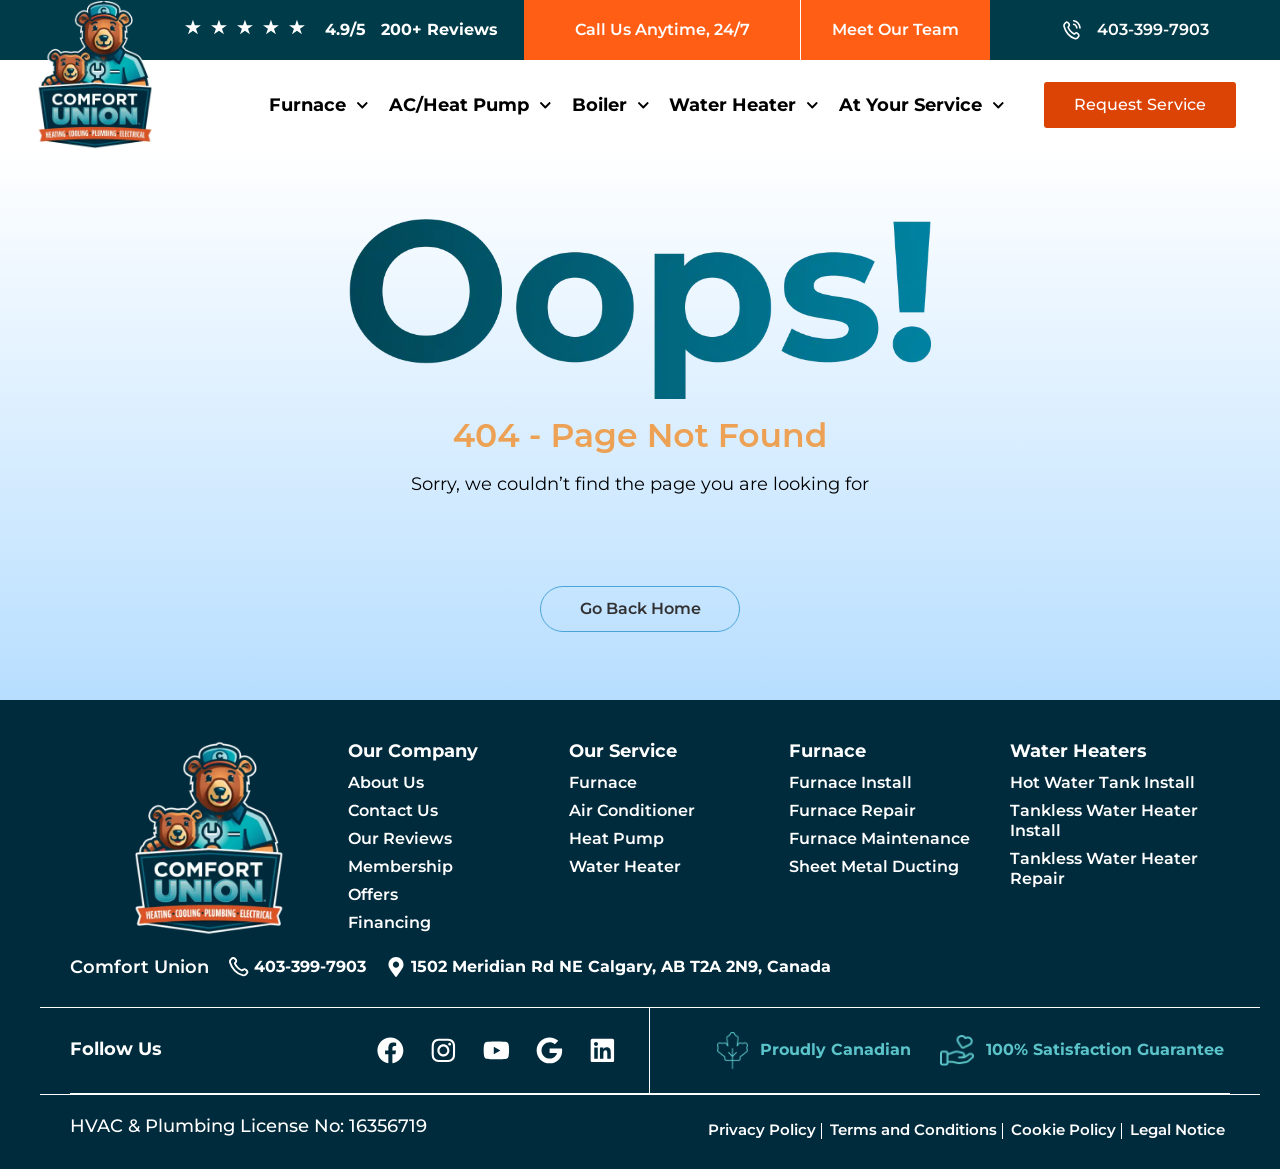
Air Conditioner (632, 810)
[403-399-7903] (1072, 30)
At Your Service (922, 105)
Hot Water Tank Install (1102, 782)
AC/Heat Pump (470, 105)
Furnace (319, 105)
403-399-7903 (1153, 29)
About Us (386, 782)
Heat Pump (616, 838)
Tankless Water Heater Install (1104, 820)
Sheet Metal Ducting (874, 866)
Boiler (611, 105)
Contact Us (393, 810)
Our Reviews (400, 838)
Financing (389, 922)
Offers (373, 894)
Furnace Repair (852, 810)
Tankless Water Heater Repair (1104, 868)
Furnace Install (850, 782)
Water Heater (744, 105)
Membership (400, 866)
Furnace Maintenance (879, 838)
